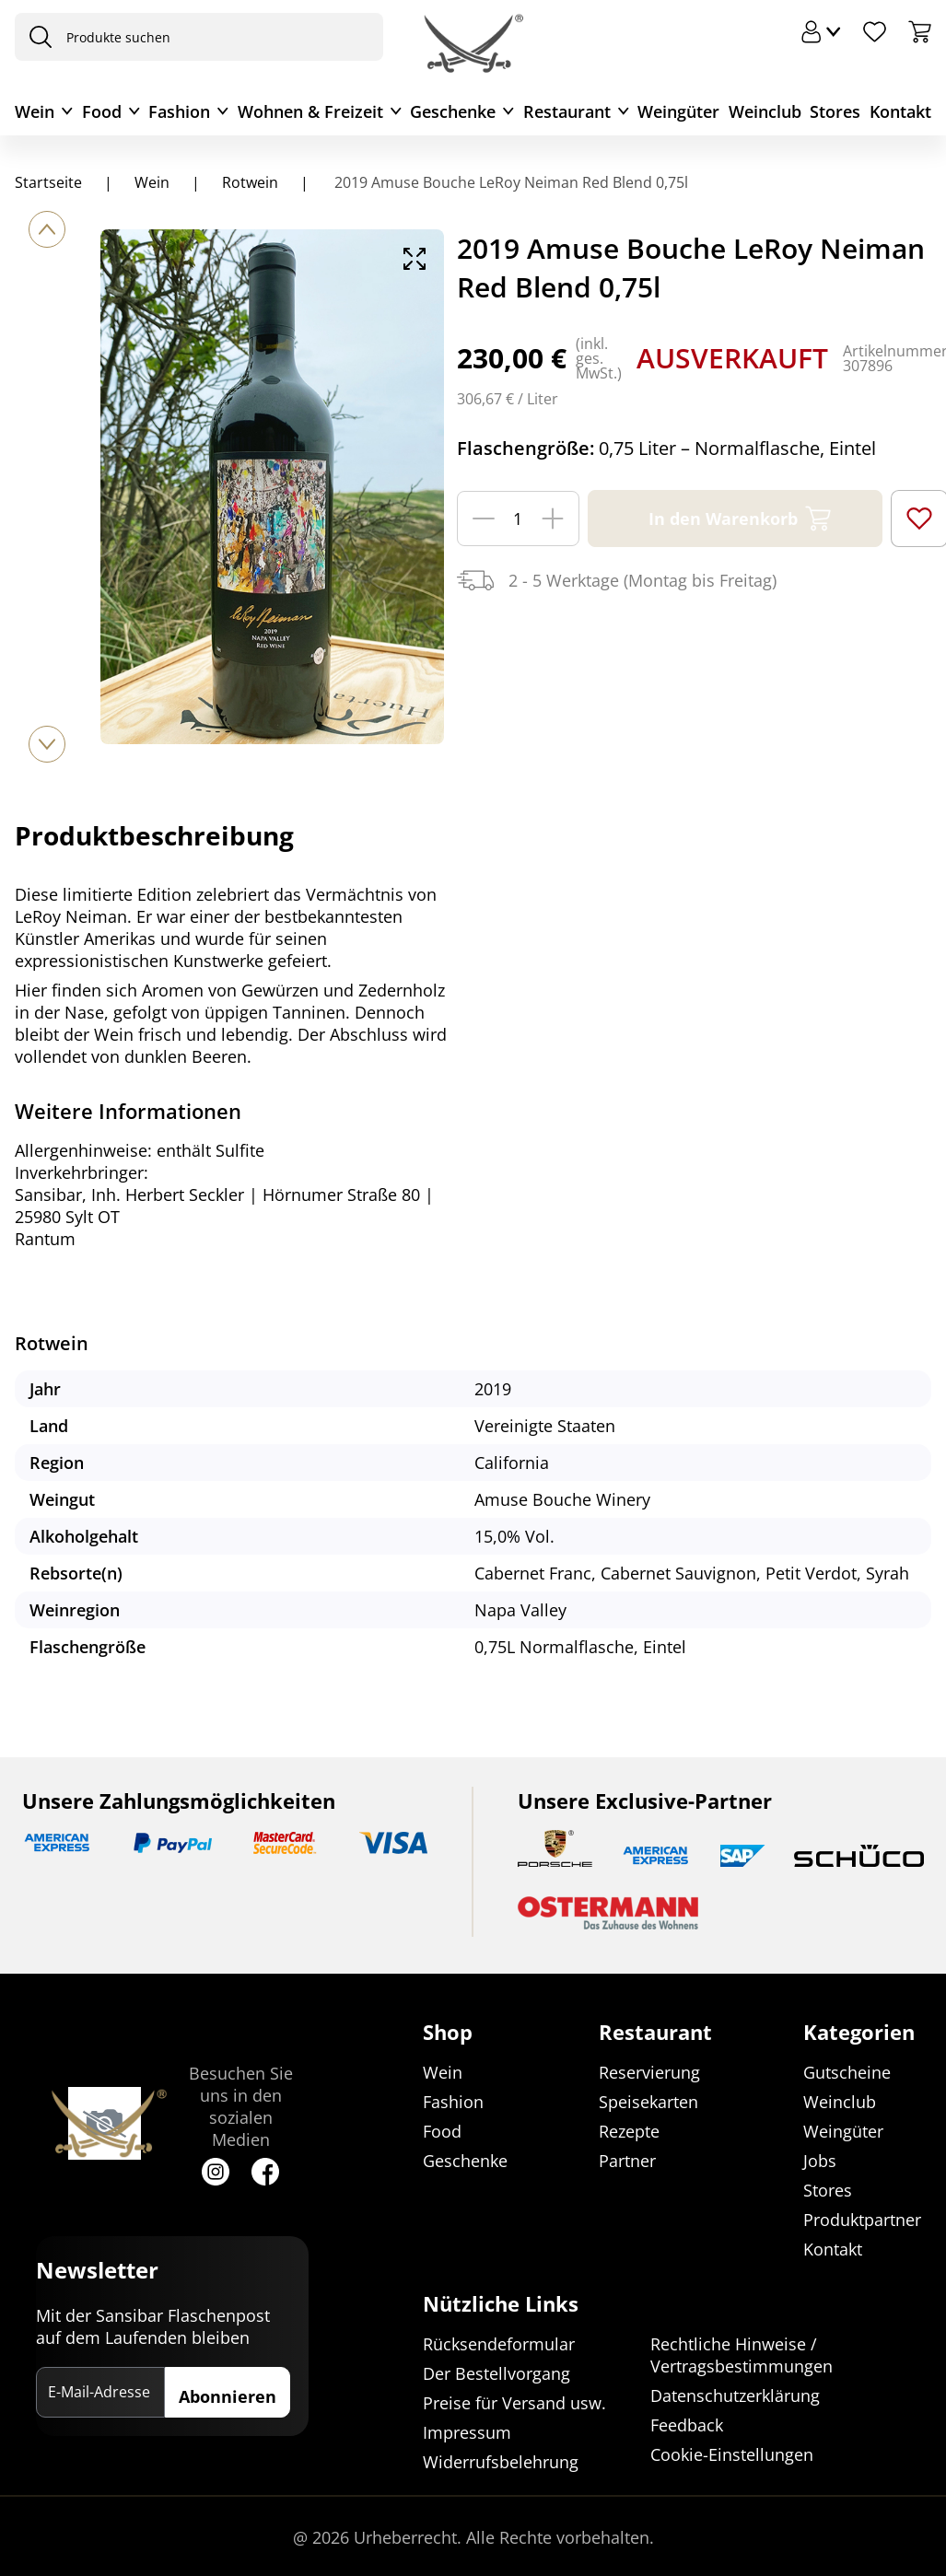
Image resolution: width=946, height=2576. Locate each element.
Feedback (686, 2425)
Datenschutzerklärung (735, 2395)
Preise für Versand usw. (514, 2403)
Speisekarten (648, 2102)
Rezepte (629, 2131)
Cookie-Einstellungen (731, 2454)
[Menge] (517, 518)
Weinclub (765, 111)
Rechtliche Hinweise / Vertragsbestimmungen (741, 2355)
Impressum (467, 2432)
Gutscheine (847, 2072)
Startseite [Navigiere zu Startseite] (48, 182)
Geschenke (453, 111)
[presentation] (36, 37)
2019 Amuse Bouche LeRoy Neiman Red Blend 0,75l (509, 182)
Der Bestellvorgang (496, 2373)
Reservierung (649, 2072)
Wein (34, 111)
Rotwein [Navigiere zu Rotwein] (250, 182)
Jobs (819, 2161)
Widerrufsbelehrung (500, 2462)
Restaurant (567, 111)
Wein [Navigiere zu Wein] (151, 182)
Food (102, 111)
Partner (627, 2161)
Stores (835, 111)
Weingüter (678, 111)
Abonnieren (227, 2396)
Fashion (179, 111)
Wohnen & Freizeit (310, 111)
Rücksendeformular (499, 2344)
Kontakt (900, 111)
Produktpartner (862, 2220)
